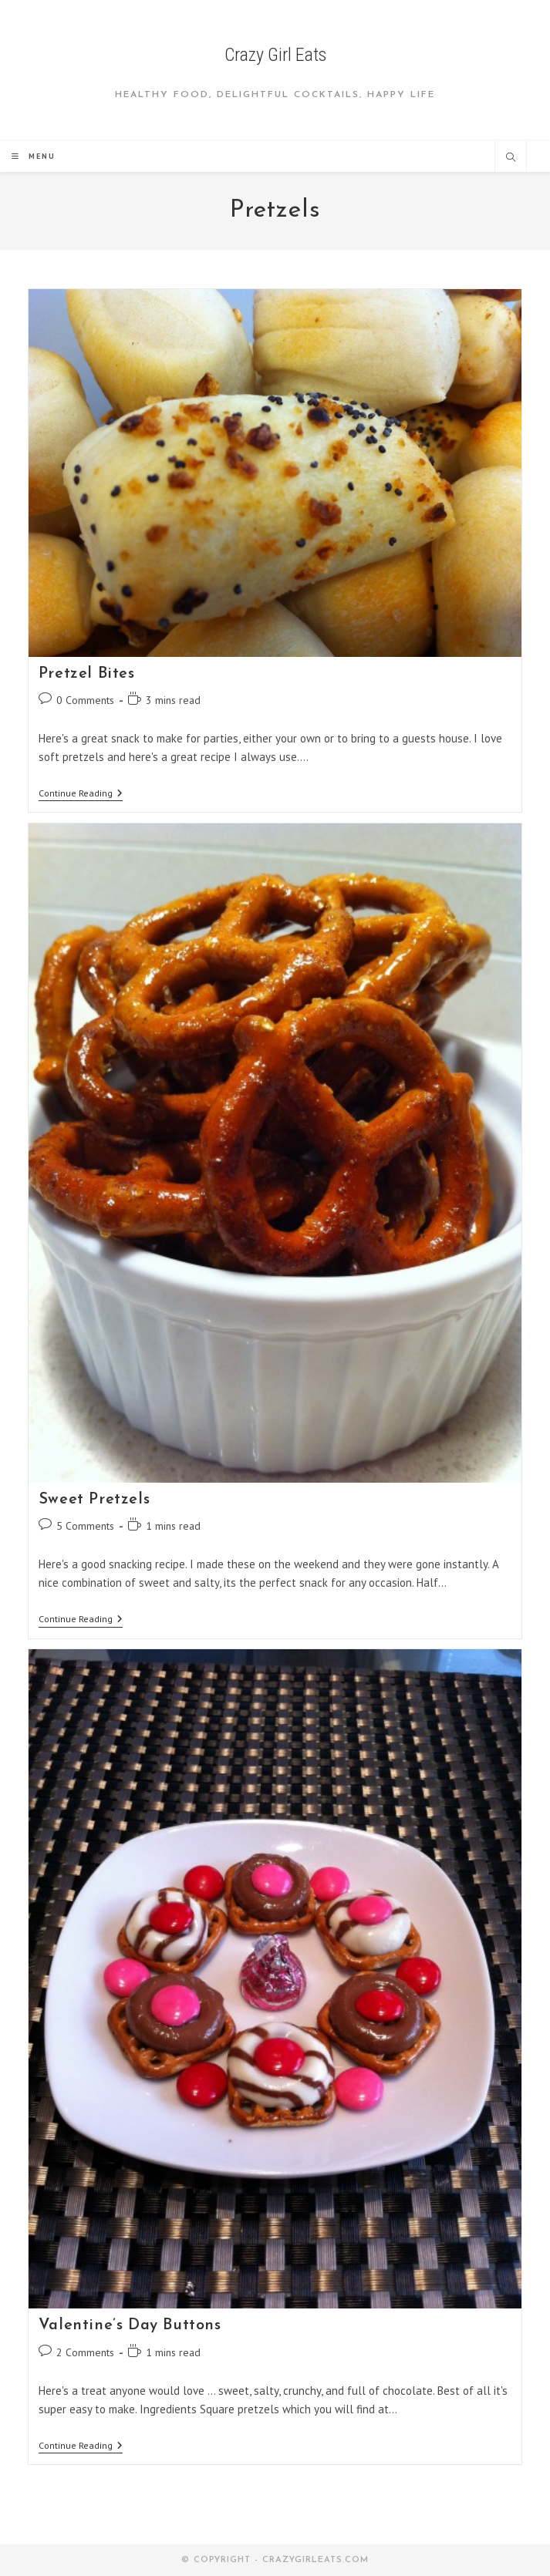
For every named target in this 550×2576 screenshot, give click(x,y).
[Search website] (510, 158)
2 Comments (85, 2352)
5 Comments (85, 1526)
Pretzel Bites (87, 674)
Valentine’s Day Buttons (130, 2325)
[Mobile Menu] (34, 156)
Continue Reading (81, 794)
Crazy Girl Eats (275, 55)
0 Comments (85, 700)
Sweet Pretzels (94, 1499)
